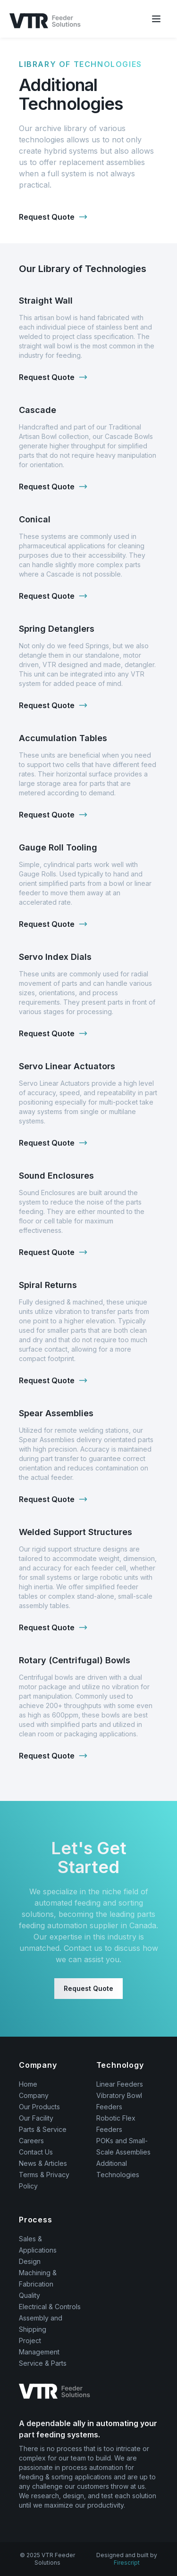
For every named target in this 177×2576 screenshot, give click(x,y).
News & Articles (43, 2163)
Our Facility (36, 2118)
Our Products (39, 2107)
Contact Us (36, 2152)
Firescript (127, 2562)
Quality (29, 2295)
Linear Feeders (119, 2084)
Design (30, 2261)
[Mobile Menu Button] (156, 19)
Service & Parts (43, 2363)
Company (34, 2095)
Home (28, 2084)
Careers (31, 2141)
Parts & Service (43, 2129)
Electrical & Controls (50, 2307)
